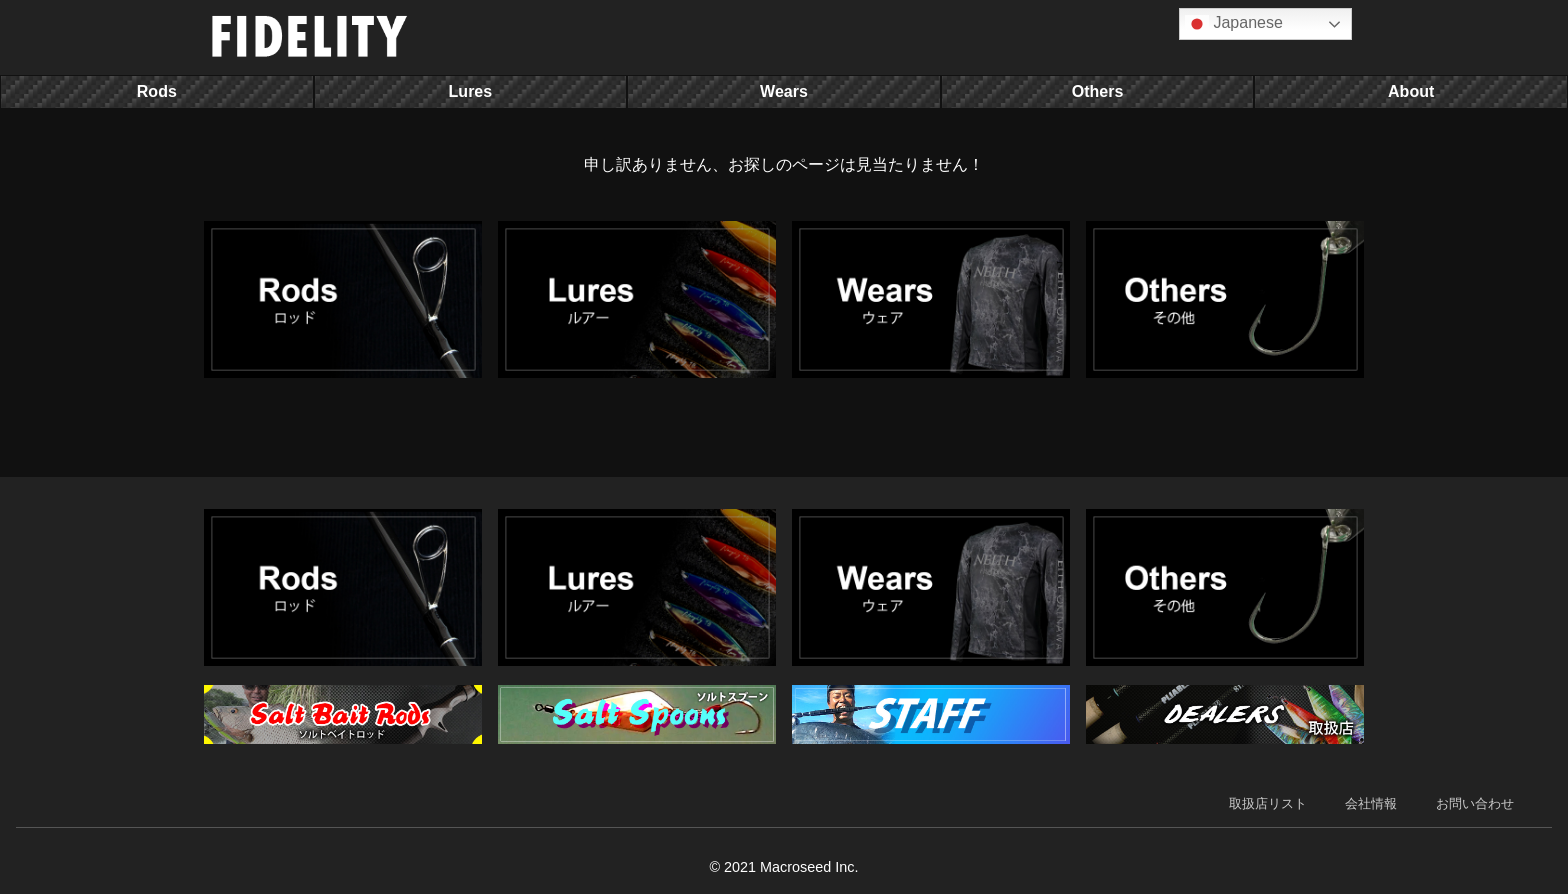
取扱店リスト (1268, 803)
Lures (471, 91)
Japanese (1234, 24)
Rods (157, 91)
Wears (784, 91)
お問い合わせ (1475, 803)
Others (1098, 91)
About (1411, 91)
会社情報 (1371, 803)
